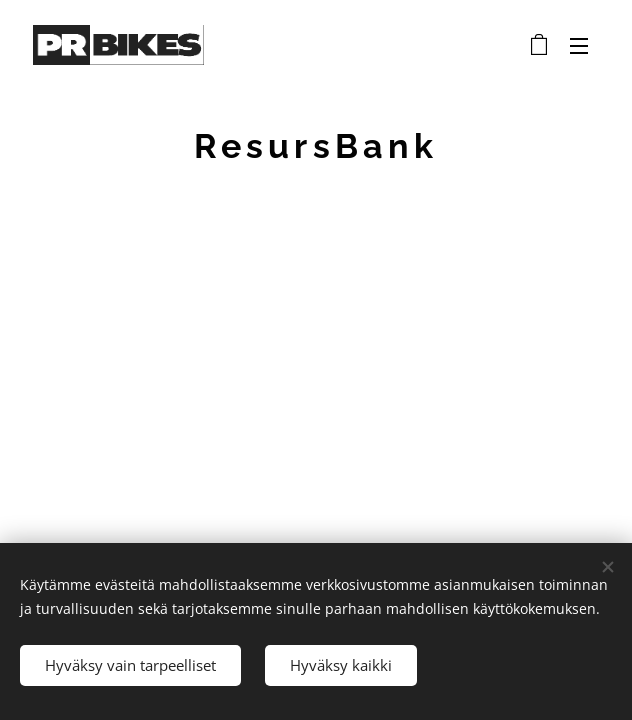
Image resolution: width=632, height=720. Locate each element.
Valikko (579, 46)
